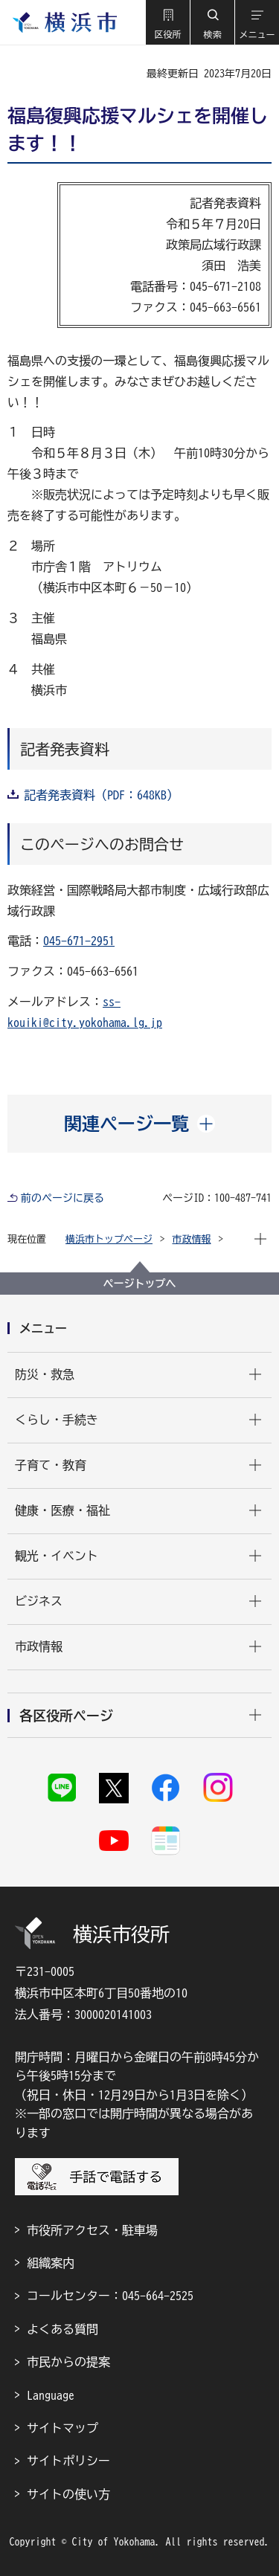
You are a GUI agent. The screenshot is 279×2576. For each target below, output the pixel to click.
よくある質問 (62, 2329)
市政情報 (192, 1239)
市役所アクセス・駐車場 (92, 2230)
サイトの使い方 (68, 2494)
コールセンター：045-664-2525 (110, 2296)
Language (50, 2395)
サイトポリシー (68, 2461)
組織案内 (50, 2263)
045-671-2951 (79, 941)
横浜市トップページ (109, 1239)
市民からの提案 (68, 2362)
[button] (167, 22)
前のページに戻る (62, 1198)
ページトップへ (139, 1283)
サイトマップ (62, 2428)
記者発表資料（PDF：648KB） (101, 795)
